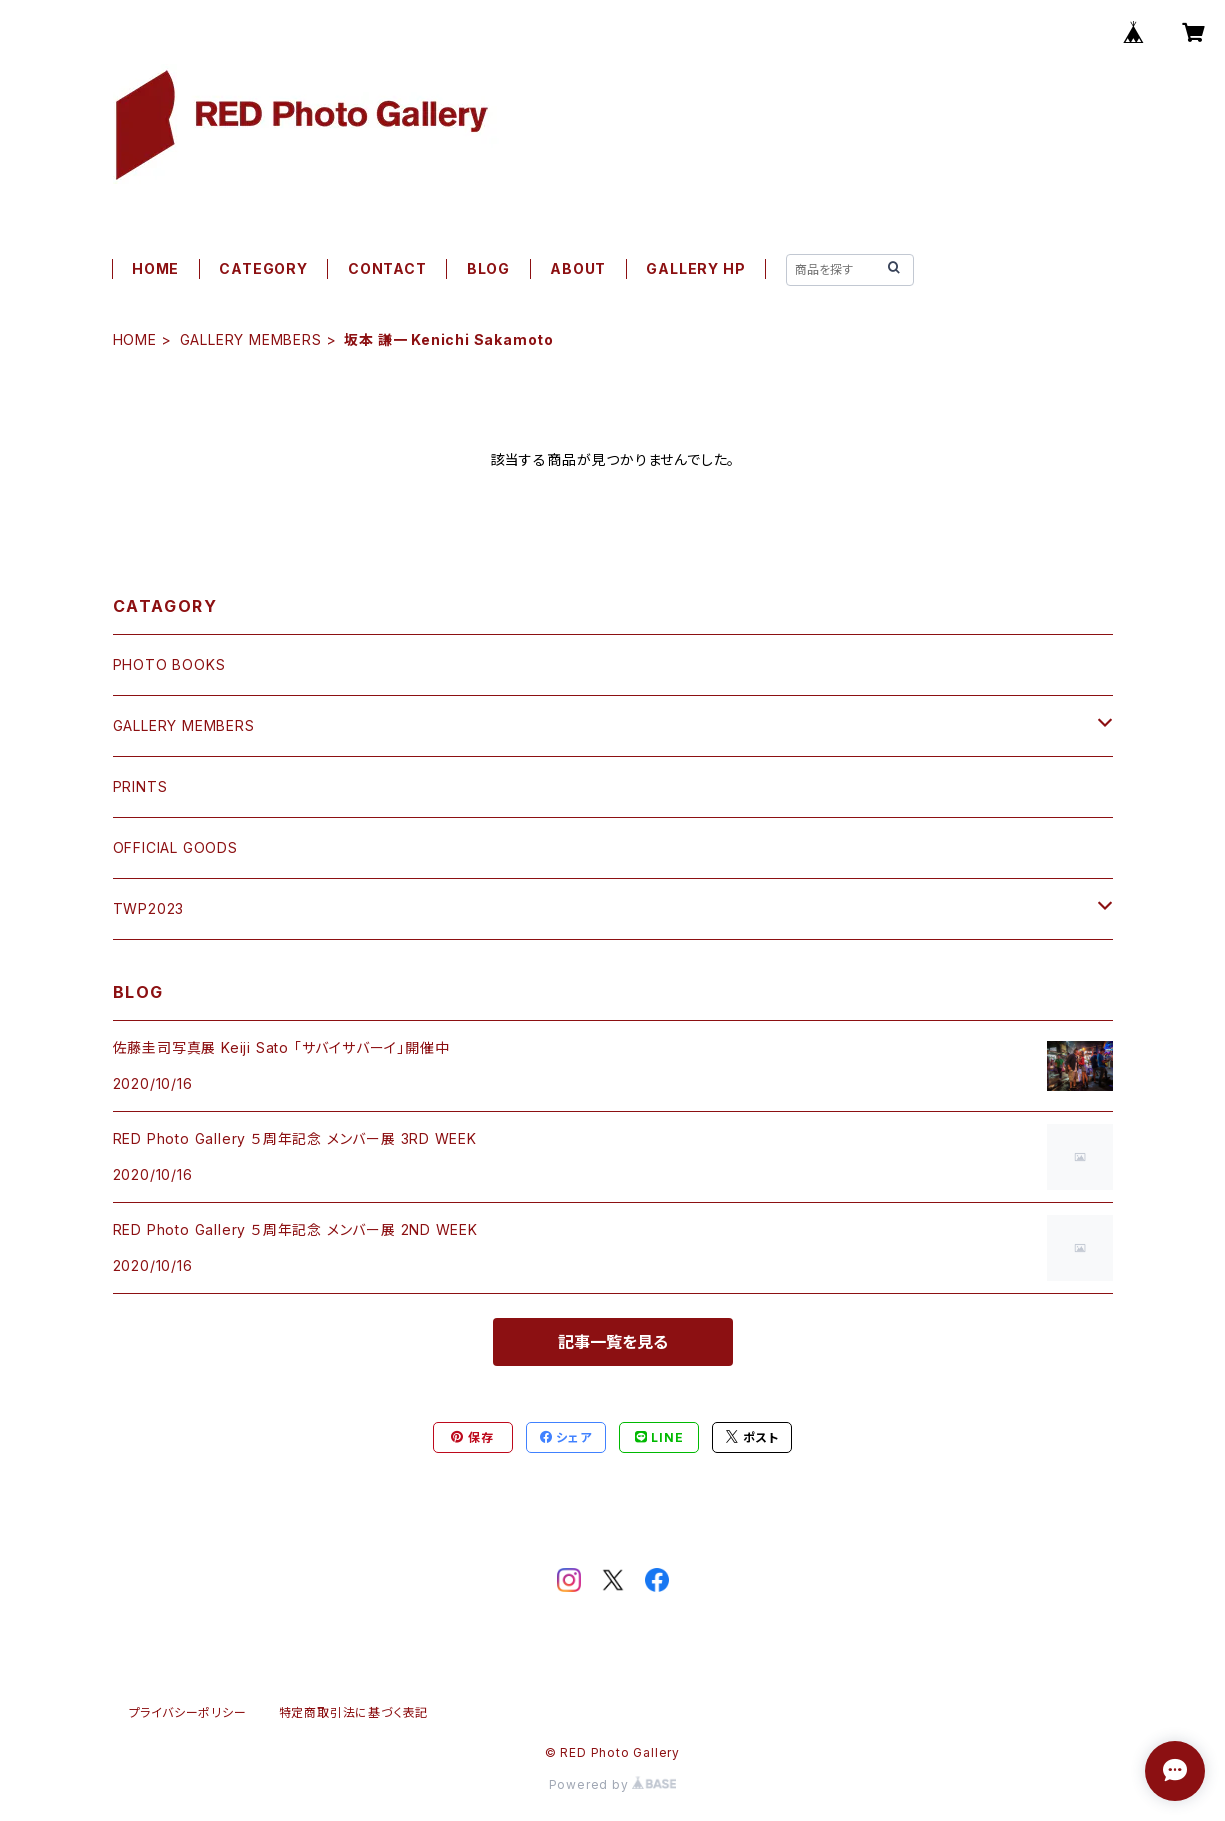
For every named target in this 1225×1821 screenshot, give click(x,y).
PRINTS (140, 786)
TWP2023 (149, 908)
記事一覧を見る (613, 1342)
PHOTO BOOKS (169, 664)
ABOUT (578, 268)
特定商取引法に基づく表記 (354, 1712)
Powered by (613, 1784)
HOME (155, 268)
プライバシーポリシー (188, 1712)
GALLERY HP (695, 268)
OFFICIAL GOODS (175, 847)
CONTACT (387, 268)
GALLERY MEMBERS (251, 339)
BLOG (488, 268)
